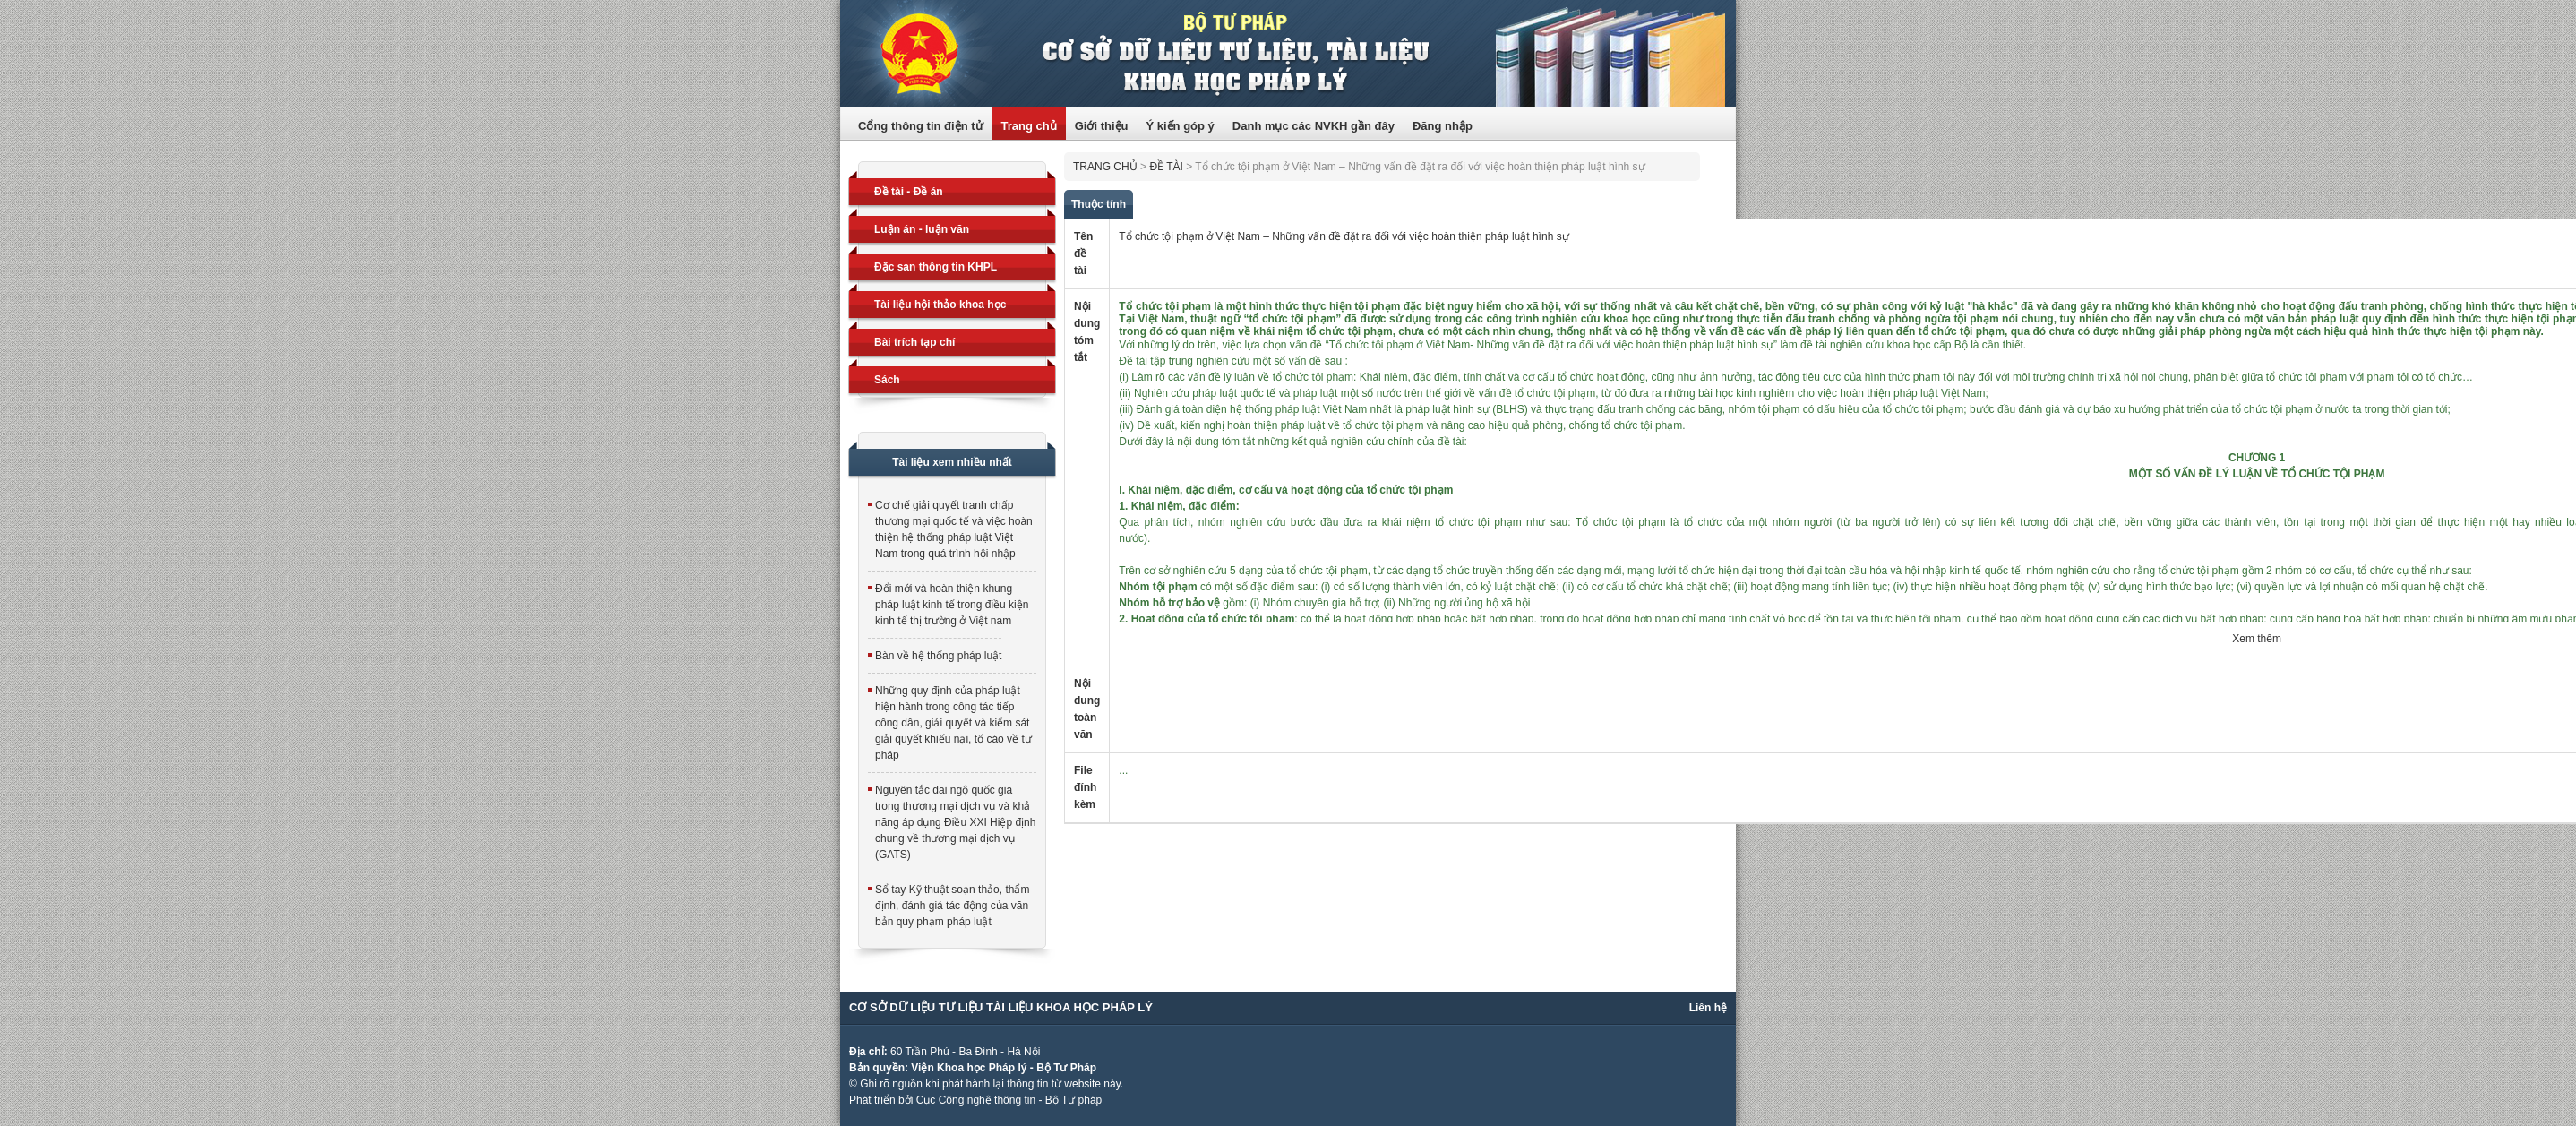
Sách (887, 380)
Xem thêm (2256, 638)
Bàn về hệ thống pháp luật (938, 655)
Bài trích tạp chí (914, 342)
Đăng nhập (1443, 126)
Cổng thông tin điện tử (920, 126)
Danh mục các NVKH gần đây (1313, 126)
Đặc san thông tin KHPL (935, 267)
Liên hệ (1708, 1007)
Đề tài (1165, 166)
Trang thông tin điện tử (1288, 53)
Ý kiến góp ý (1180, 126)
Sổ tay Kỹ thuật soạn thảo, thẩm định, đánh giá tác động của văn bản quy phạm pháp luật (952, 905)
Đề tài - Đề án (908, 191)
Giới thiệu (1102, 126)
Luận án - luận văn (921, 229)
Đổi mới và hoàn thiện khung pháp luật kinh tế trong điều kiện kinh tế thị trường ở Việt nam (951, 604)
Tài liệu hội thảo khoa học (940, 304)
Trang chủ (1029, 126)
